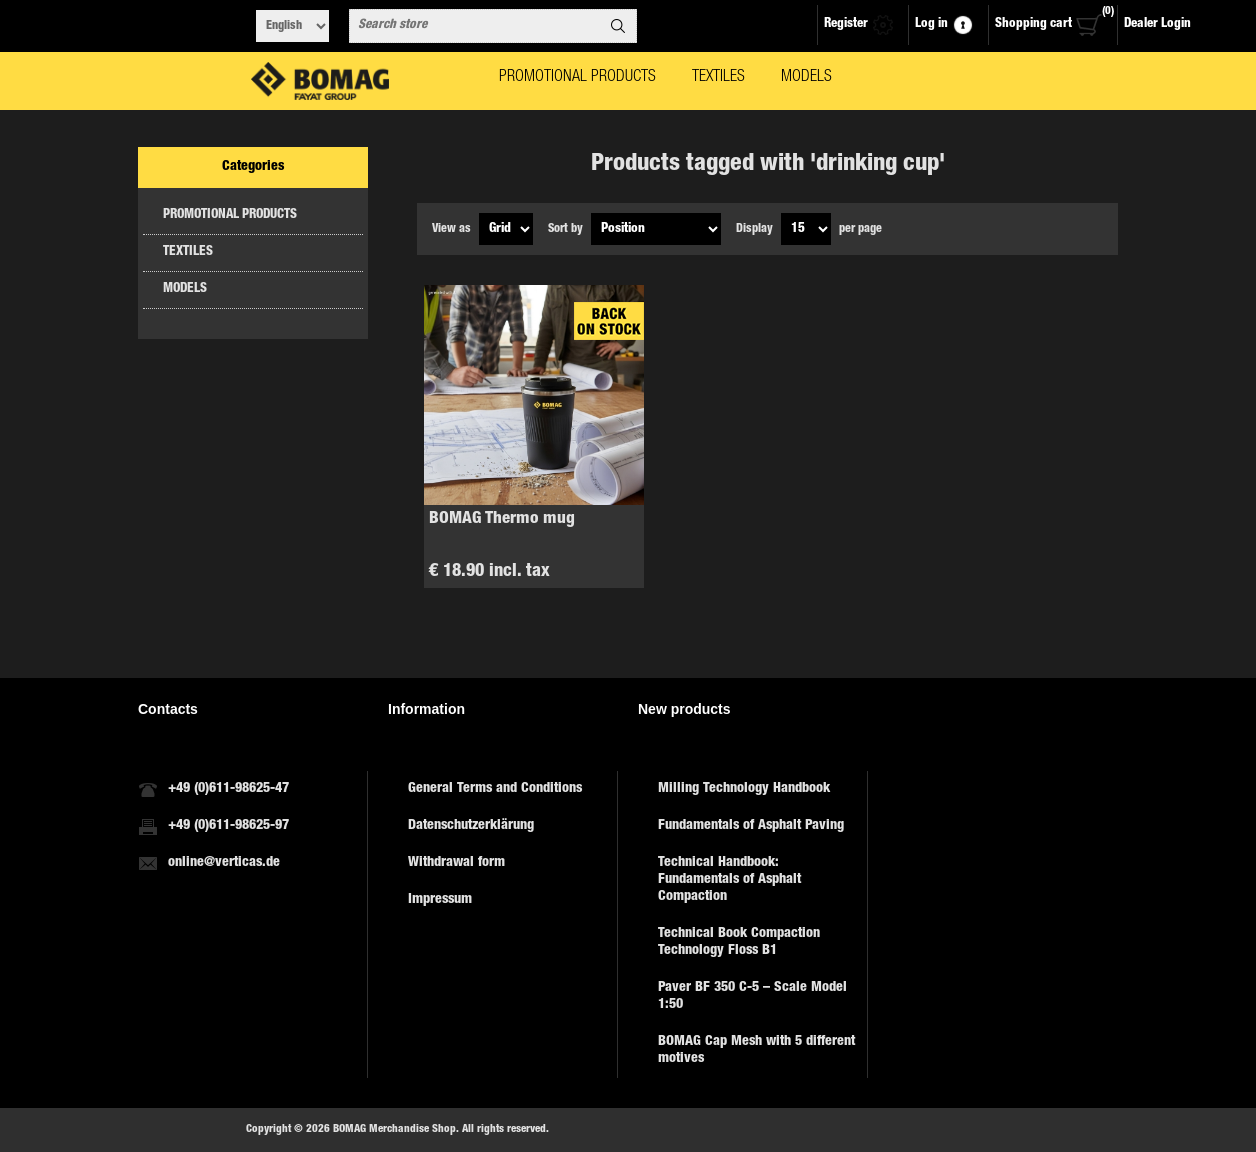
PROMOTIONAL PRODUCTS (230, 215)
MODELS (185, 289)
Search (618, 26)
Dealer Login (1157, 24)
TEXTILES (188, 252)
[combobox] (475, 26)
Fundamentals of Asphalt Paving (751, 826)
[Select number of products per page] (806, 229)
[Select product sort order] (656, 229)
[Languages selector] (292, 26)
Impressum (440, 900)
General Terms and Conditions (495, 789)
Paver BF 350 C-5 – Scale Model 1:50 (752, 996)
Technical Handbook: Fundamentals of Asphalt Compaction (729, 880)
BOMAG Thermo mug (502, 519)
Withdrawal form (456, 863)
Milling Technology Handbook (744, 789)
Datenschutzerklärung (471, 826)
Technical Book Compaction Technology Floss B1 (739, 942)
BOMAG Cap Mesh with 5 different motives (756, 1050)
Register (846, 24)
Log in (931, 24)
